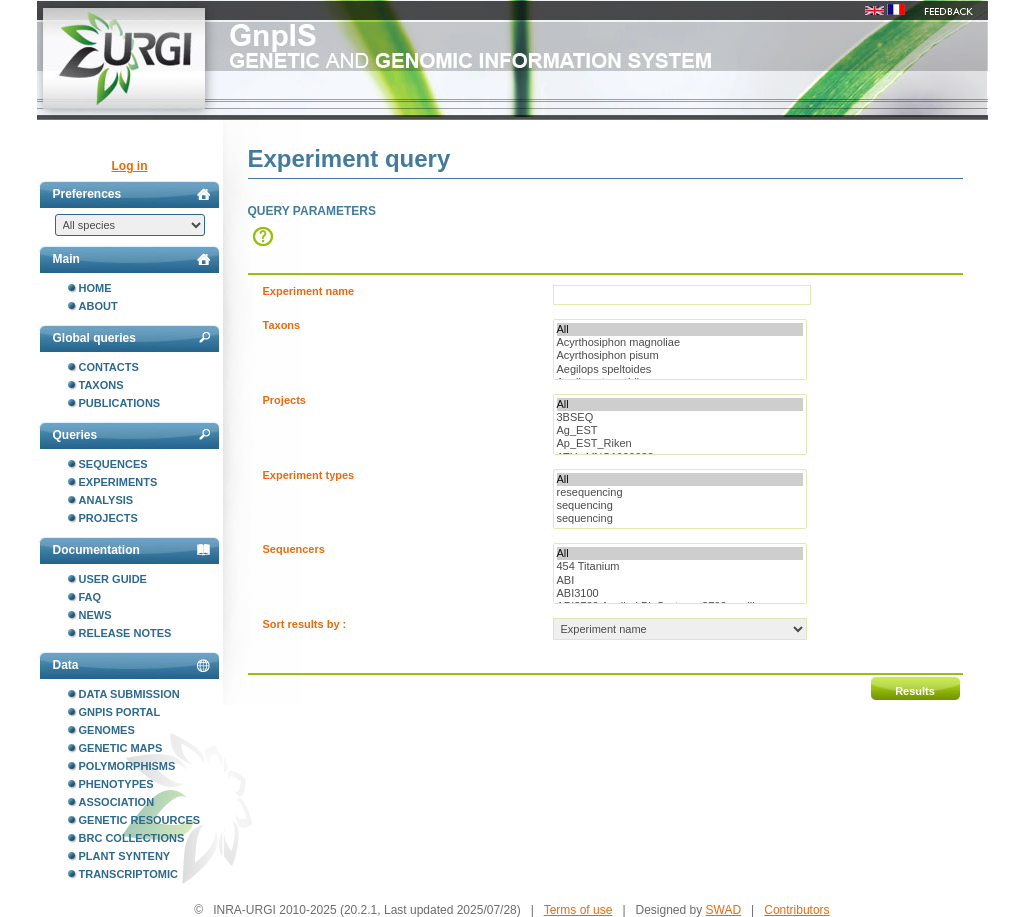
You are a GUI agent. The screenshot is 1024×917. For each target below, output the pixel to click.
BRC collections (132, 838)
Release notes (125, 633)
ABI (680, 580)
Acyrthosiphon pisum (680, 355)
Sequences (113, 464)
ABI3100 (680, 593)
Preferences (131, 194)
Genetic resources (140, 820)
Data (131, 665)
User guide (113, 579)
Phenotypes (116, 784)
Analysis (106, 500)
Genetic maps (121, 748)
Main (131, 259)
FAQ (90, 597)
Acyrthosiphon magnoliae (680, 342)
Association (117, 802)
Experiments (118, 482)
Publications (120, 403)
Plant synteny (125, 856)
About (98, 306)
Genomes (107, 730)
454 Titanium (680, 566)
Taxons (101, 385)
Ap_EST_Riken (680, 443)
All (680, 329)
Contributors (796, 910)
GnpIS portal (120, 712)
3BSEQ (680, 417)
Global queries (131, 338)
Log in (130, 166)
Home (95, 288)
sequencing (680, 505)
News (95, 615)
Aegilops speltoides (680, 369)
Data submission (129, 694)
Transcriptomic (128, 874)
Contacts (109, 367)
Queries (131, 435)
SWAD (724, 910)
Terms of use (578, 910)
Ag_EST (680, 430)
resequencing (680, 492)
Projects (108, 518)
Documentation (131, 550)
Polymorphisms (127, 766)
